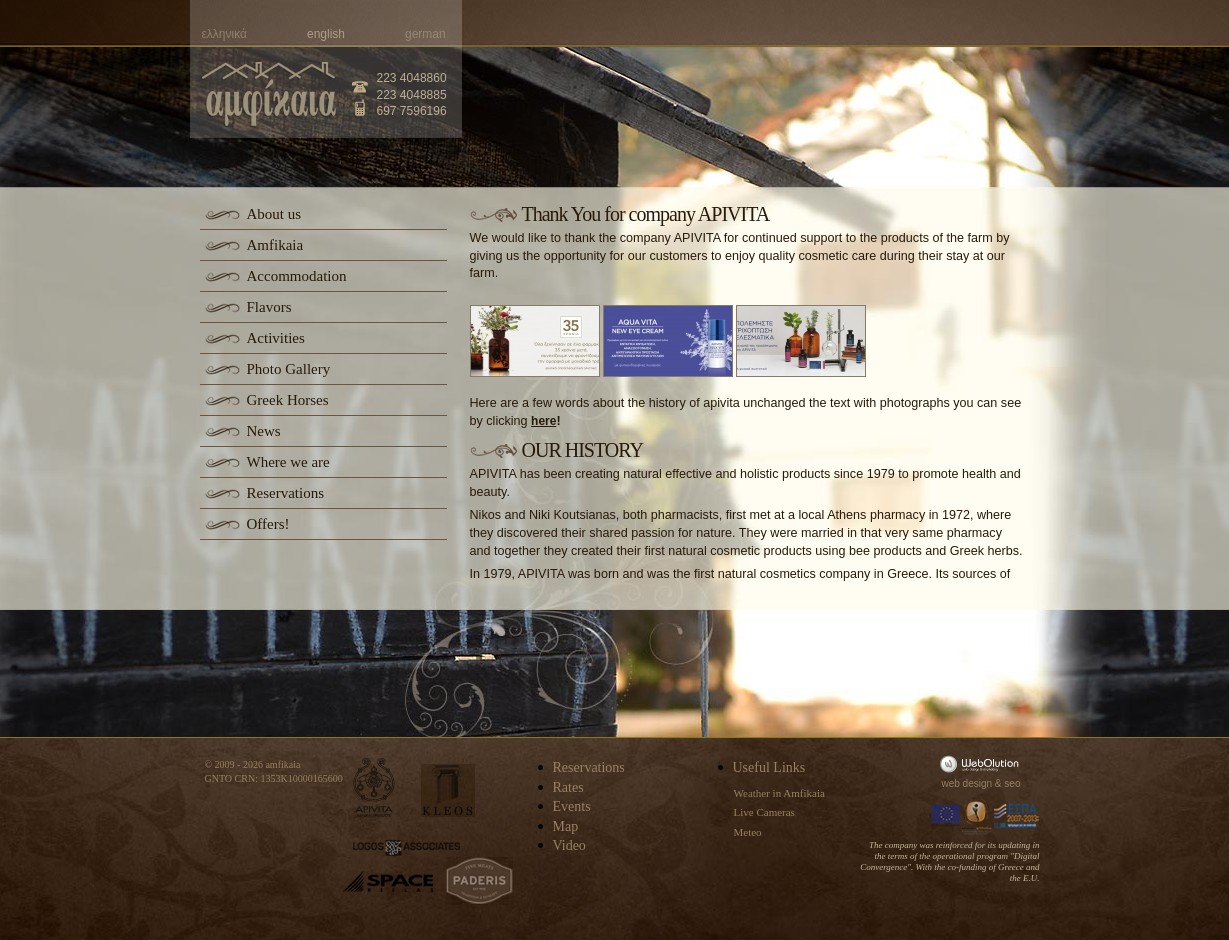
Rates (568, 787)
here (543, 421)
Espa (1017, 816)
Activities (276, 338)
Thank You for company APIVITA (646, 214)
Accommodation (297, 276)
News (264, 431)
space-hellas (388, 881)
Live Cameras (764, 812)
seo (1012, 783)
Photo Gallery (289, 369)
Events (572, 806)
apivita (374, 787)
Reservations (285, 493)
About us (274, 214)
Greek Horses (288, 400)
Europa (946, 816)
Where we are (288, 462)
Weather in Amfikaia (779, 793)
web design (967, 783)
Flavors (269, 307)
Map (566, 826)
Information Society (978, 816)
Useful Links (769, 767)
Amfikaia (275, 245)
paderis (479, 881)
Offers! (268, 524)
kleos (448, 790)
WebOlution (983, 763)
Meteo (748, 832)
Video (569, 845)
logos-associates (406, 848)
